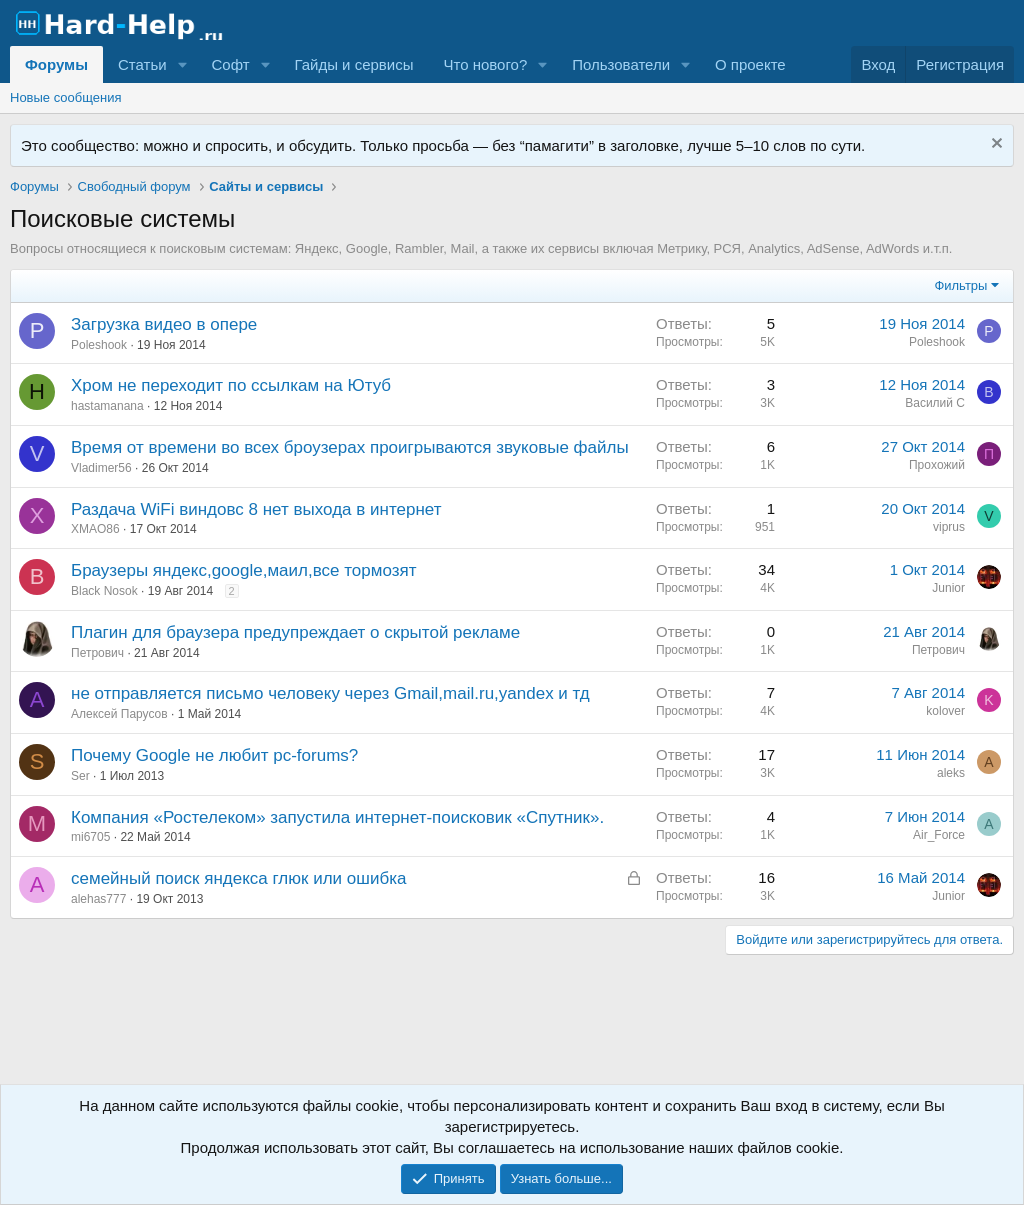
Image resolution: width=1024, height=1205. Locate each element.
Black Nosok (104, 591)
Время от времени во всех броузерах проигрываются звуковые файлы (350, 447)
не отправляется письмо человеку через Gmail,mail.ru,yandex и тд (330, 693)
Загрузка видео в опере (164, 324)
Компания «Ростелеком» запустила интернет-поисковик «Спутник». (337, 817)
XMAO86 (95, 529)
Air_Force (939, 835)
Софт (230, 64)
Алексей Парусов (119, 714)
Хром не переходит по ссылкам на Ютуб (231, 385)
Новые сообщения (66, 97)
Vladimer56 (101, 468)
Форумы (56, 64)
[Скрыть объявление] (994, 145)
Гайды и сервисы (353, 64)
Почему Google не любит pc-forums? (214, 755)
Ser (80, 776)
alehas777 (98, 899)
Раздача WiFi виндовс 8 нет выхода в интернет (256, 509)
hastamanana (107, 406)
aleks (951, 773)
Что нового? (485, 64)
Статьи (142, 64)
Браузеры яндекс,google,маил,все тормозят (243, 570)
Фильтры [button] (960, 285)
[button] (182, 64)
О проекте (750, 64)
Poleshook (99, 345)
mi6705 (90, 837)
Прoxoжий (937, 465)
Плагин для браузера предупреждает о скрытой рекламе (295, 632)
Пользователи (621, 64)
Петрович (97, 653)
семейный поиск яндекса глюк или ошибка (238, 878)
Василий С (935, 403)
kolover (945, 711)
